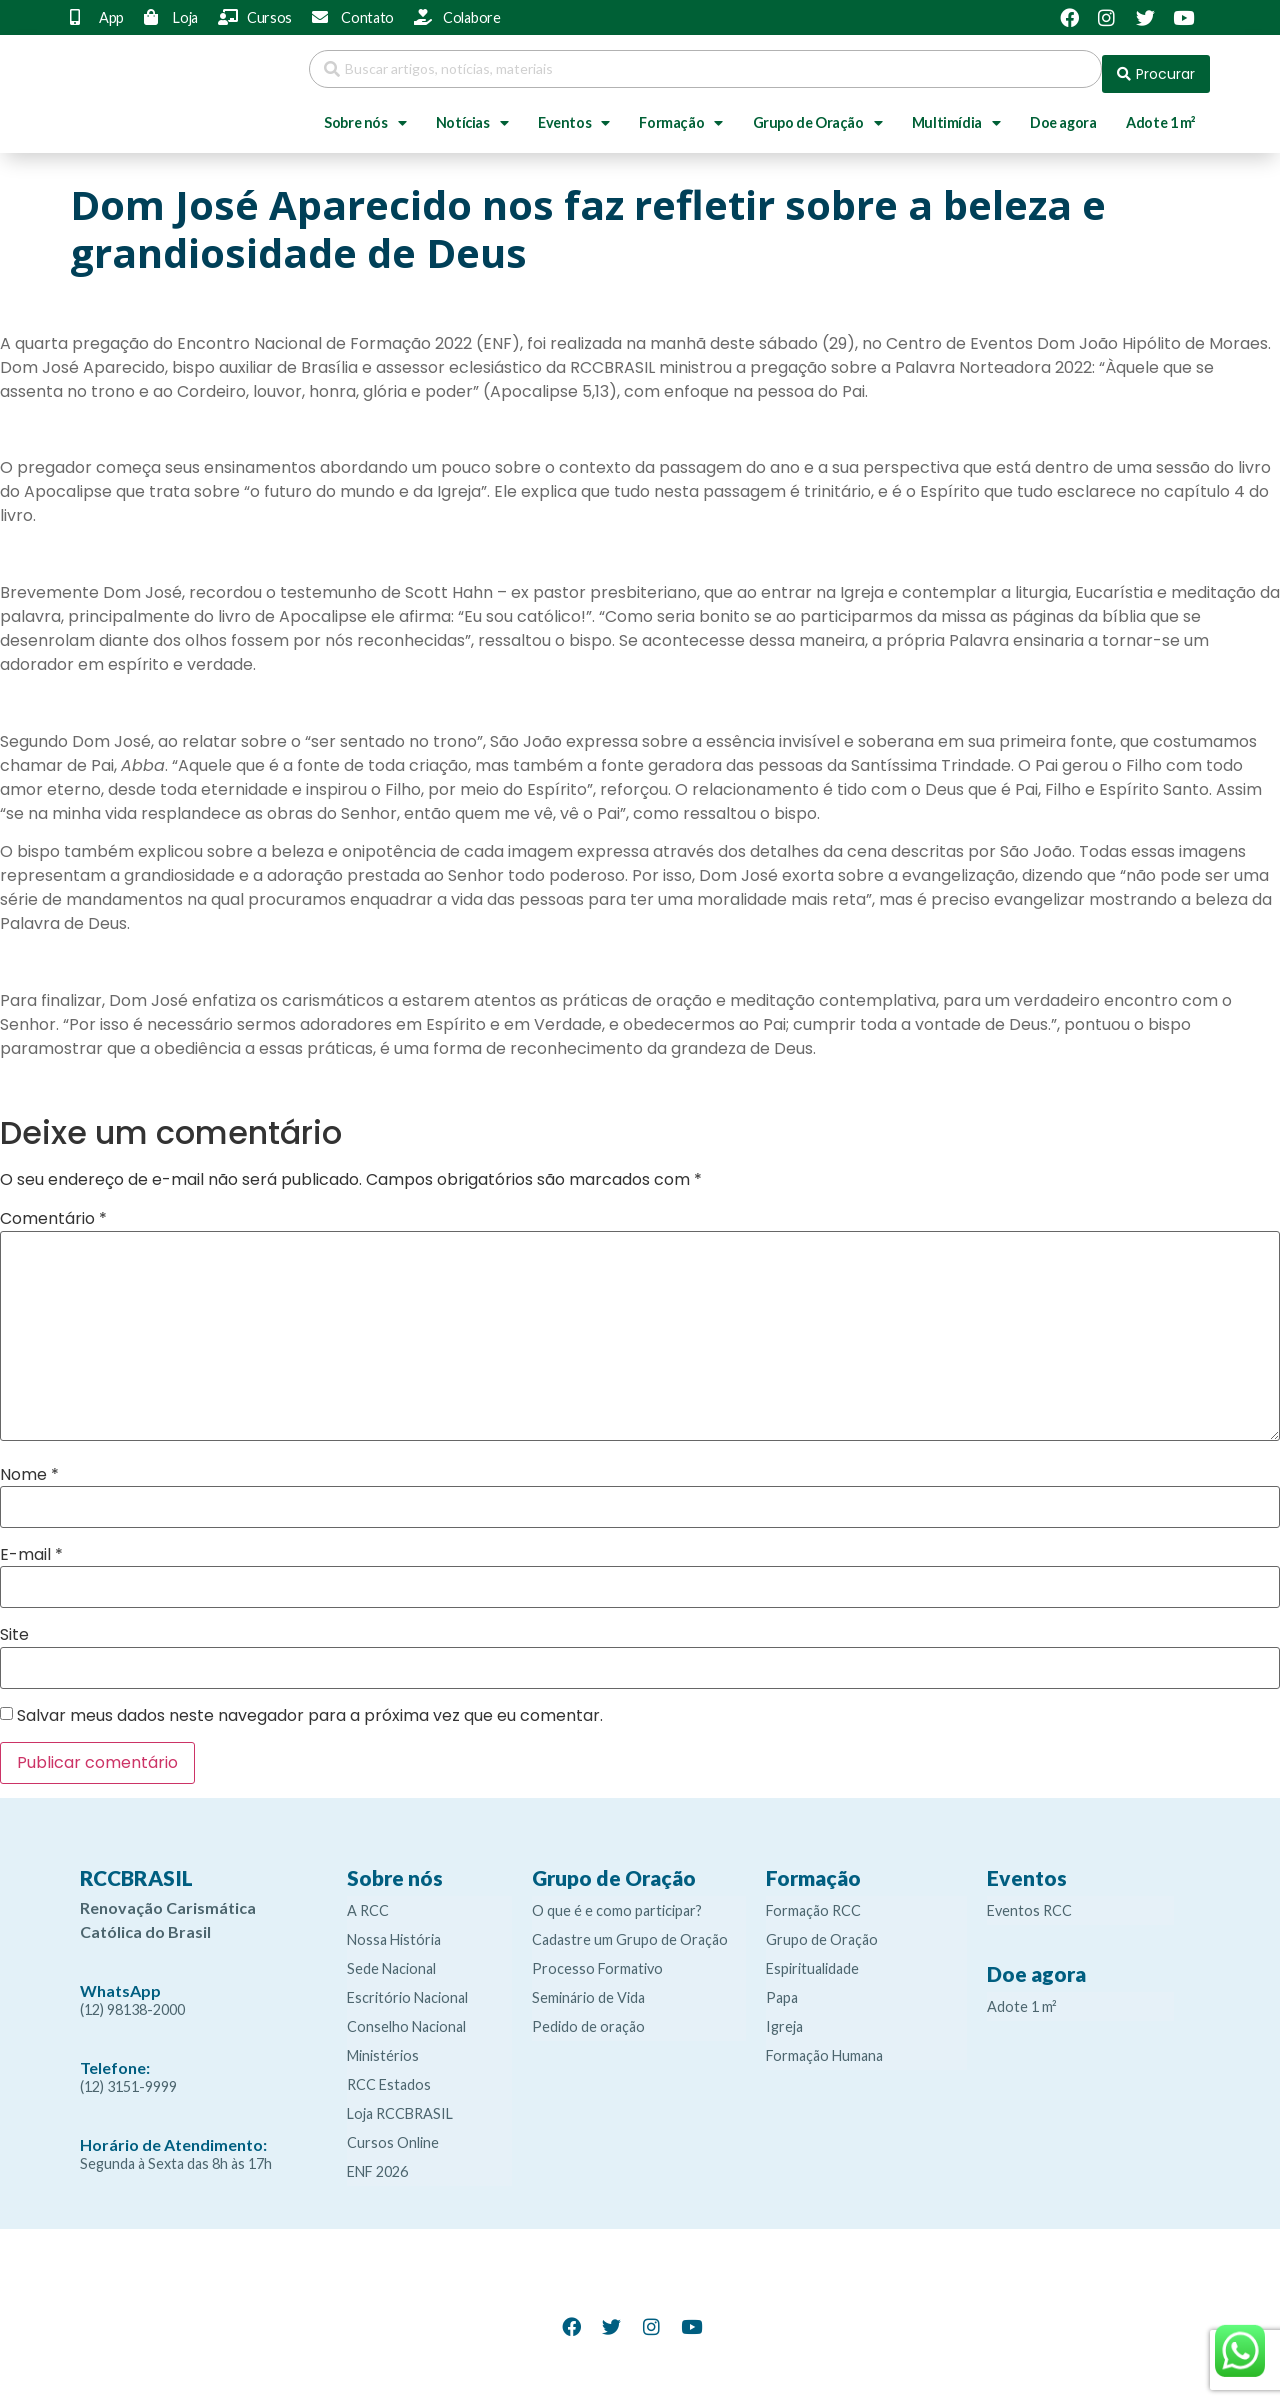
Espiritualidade (812, 1958)
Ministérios (383, 2045)
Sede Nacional (391, 1958)
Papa (782, 1987)
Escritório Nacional (407, 1987)
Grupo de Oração (818, 113)
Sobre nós (365, 113)
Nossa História (394, 1929)
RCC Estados (389, 2074)
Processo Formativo (597, 1958)
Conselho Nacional (406, 2016)
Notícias (472, 113)
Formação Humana (824, 2045)
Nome (29, 1465)
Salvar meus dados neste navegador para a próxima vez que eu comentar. (310, 1706)
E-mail (31, 1545)
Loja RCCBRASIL (400, 2103)
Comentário (53, 1209)
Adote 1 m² (1160, 112)
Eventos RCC (1029, 1900)
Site (14, 1625)
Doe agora (1063, 112)
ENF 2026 (377, 2161)
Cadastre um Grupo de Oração (630, 1929)
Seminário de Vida (588, 1987)
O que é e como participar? (617, 1900)
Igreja (784, 2016)
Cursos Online (393, 2132)
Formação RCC (813, 1900)
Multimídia (956, 113)
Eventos (574, 113)
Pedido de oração (588, 2016)
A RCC (368, 1900)
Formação (680, 113)
